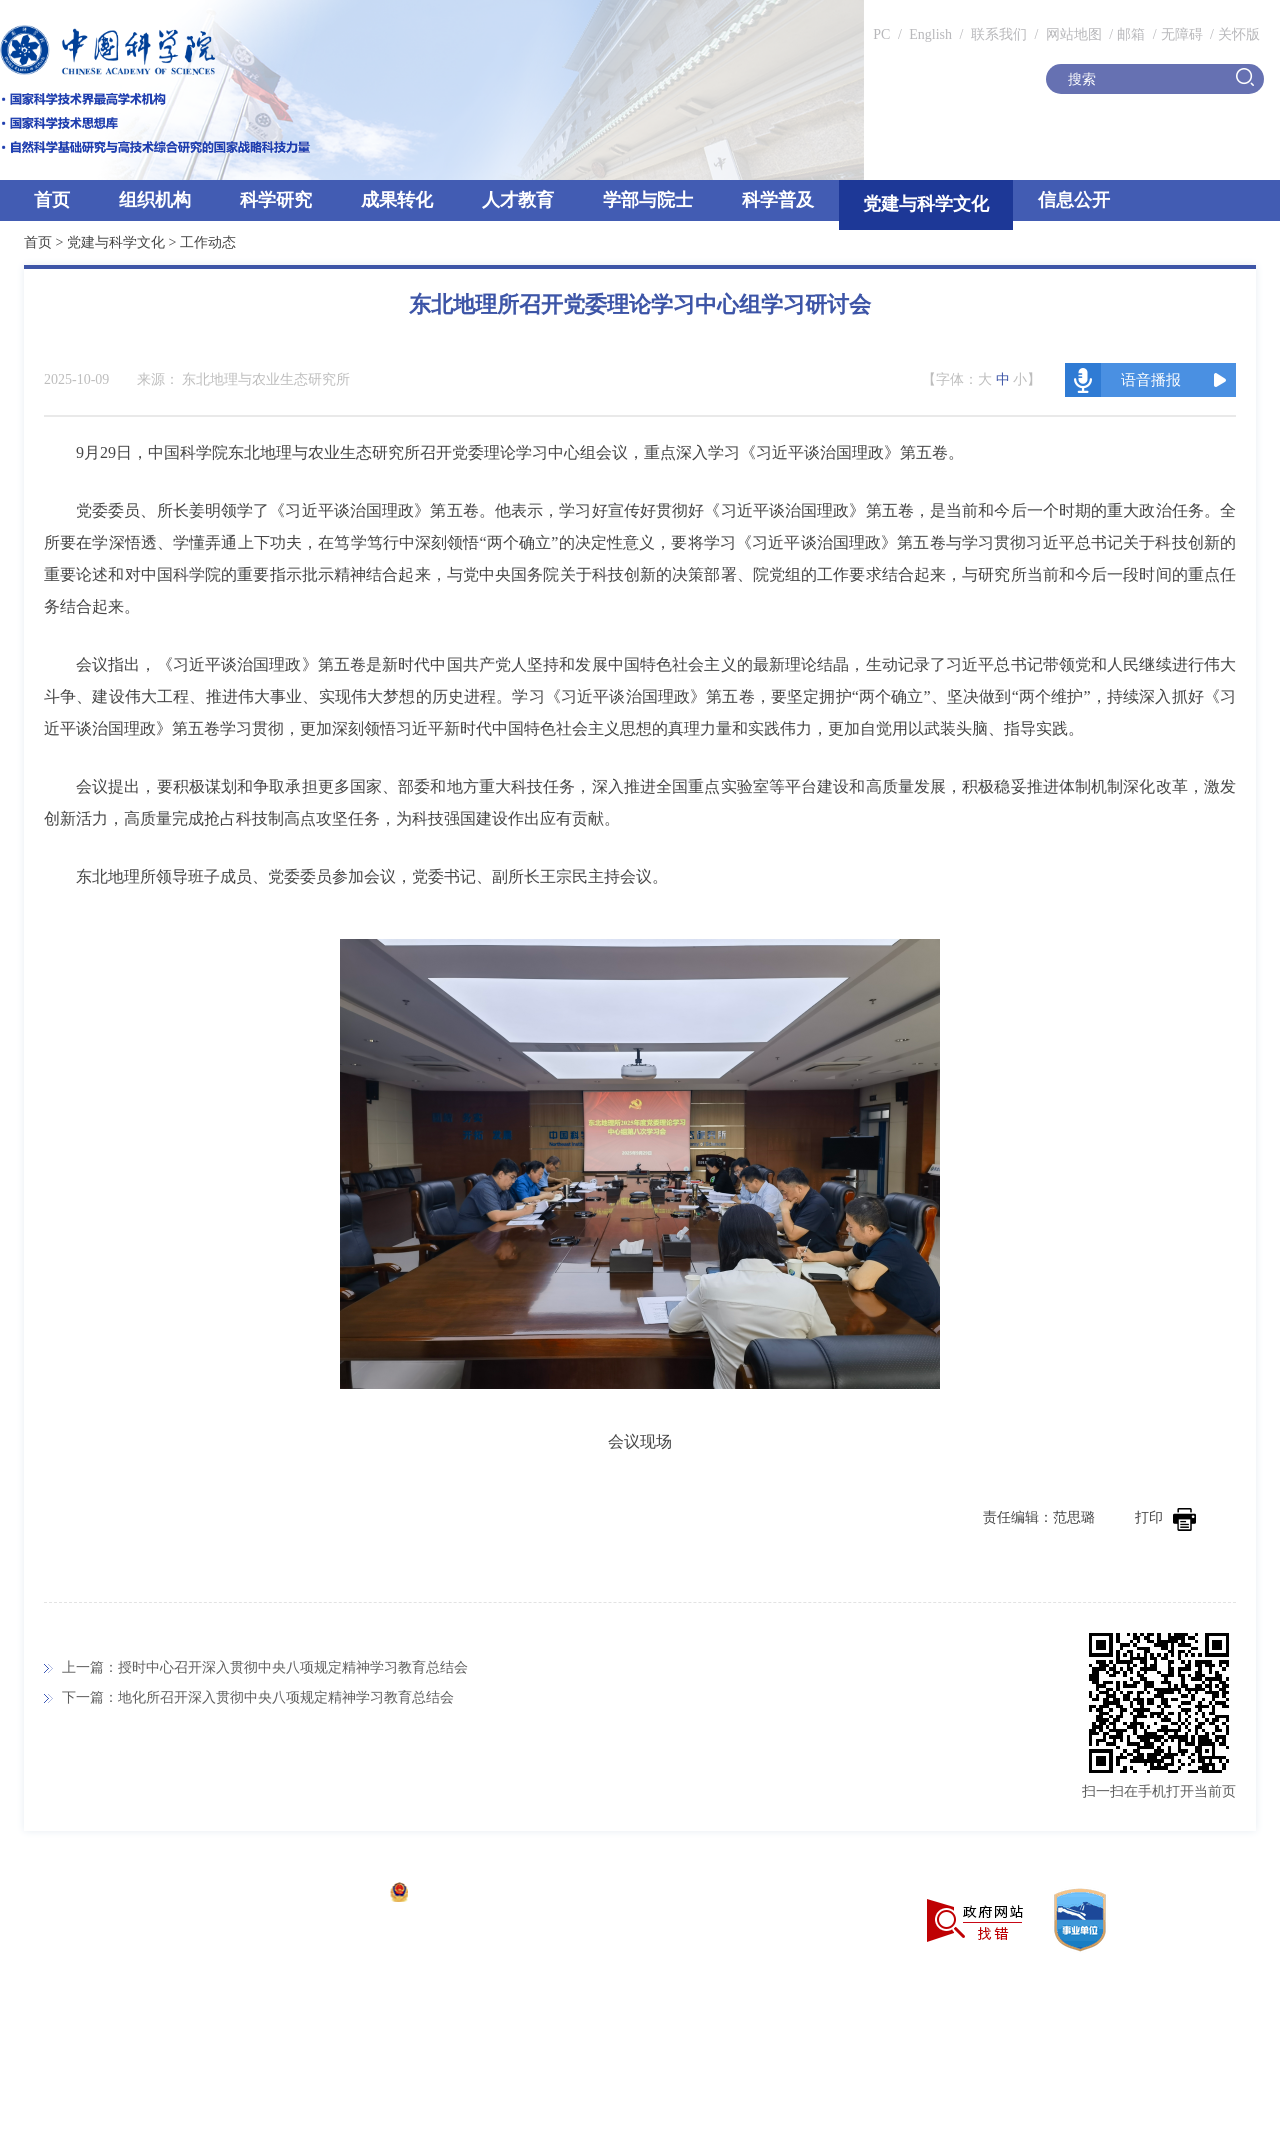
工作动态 (208, 242)
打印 (1165, 1517)
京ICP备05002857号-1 (310, 1894)
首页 (52, 200)
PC (881, 34)
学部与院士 (648, 200)
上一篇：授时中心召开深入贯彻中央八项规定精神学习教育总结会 (265, 1667)
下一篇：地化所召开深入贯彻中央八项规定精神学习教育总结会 (258, 1697)
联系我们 (999, 34)
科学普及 (778, 200)
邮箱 (1131, 34)
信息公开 (1074, 200)
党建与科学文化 (926, 204)
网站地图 (1072, 34)
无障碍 (1182, 34)
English (930, 34)
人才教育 (518, 200)
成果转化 (397, 200)
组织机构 (155, 200)
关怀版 (1239, 34)
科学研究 (276, 200)
